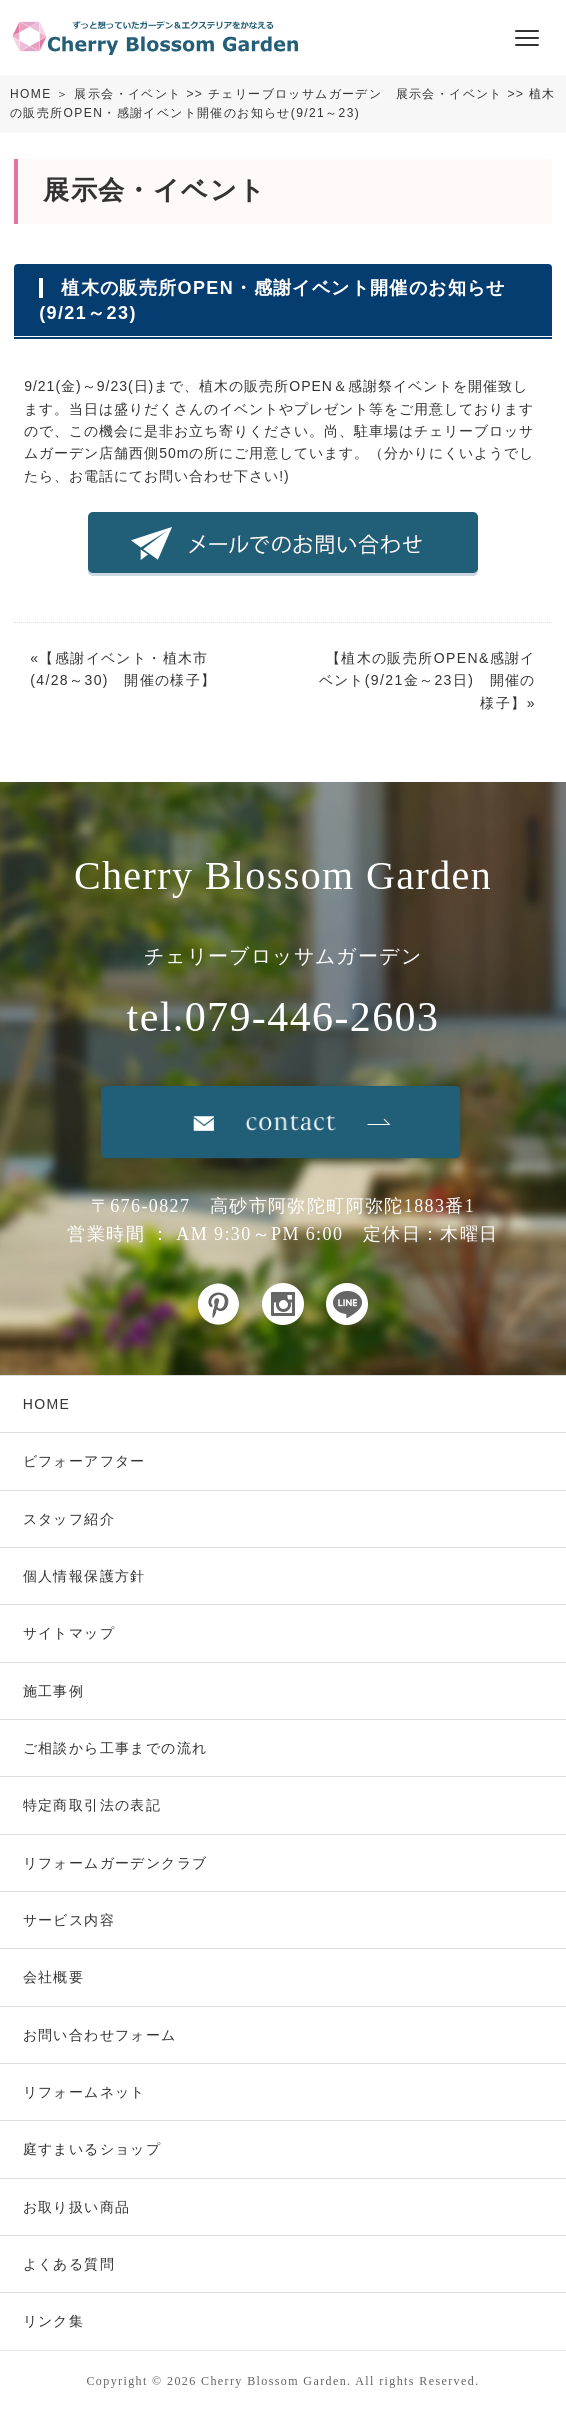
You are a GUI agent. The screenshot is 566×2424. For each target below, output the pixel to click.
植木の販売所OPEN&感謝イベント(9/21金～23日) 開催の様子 (427, 680)
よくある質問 (69, 2264)
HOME (31, 94)
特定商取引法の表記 (92, 1805)
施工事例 (54, 1691)
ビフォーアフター (84, 1461)
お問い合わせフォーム (100, 2035)
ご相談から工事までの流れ (115, 1748)
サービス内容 (69, 1920)
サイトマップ (69, 1633)
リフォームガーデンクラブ (115, 1863)
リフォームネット (84, 2092)
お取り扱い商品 (77, 2207)
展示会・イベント (127, 94)
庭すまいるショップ (92, 2149)
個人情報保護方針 (84, 1576)
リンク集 (54, 2321)
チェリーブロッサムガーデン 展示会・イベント (355, 94)
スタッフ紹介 (69, 1519)
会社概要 (54, 1977)
